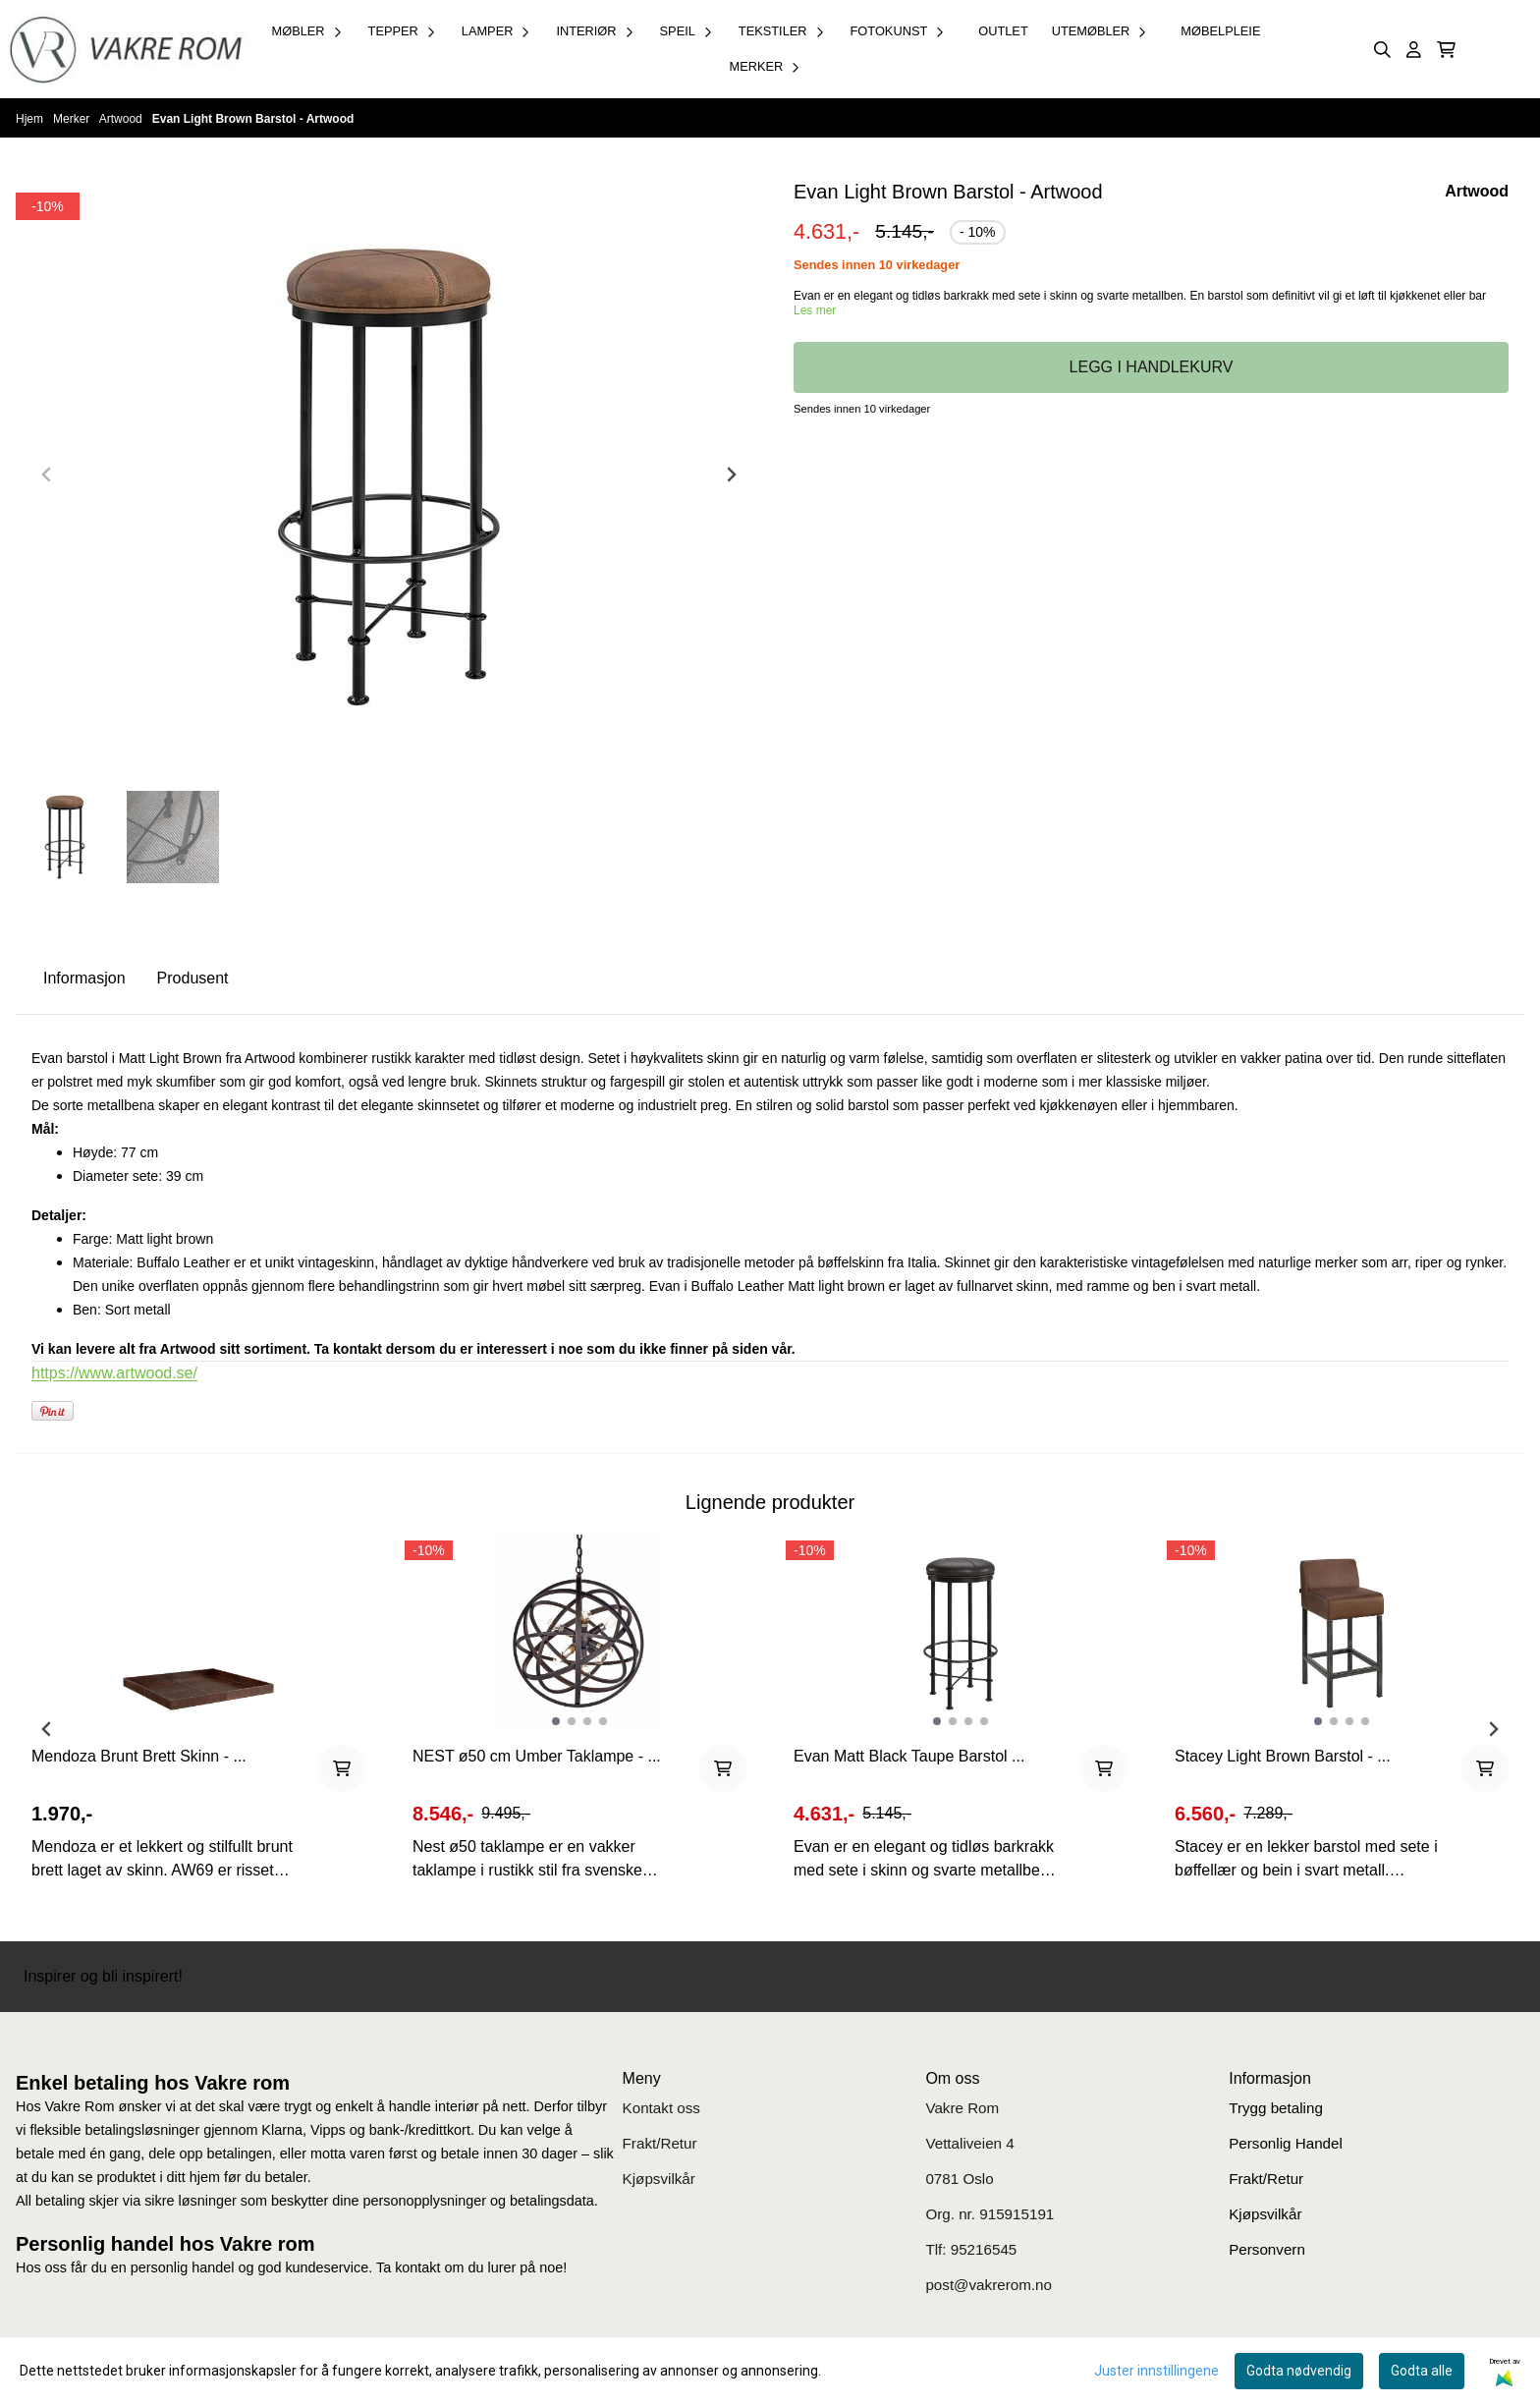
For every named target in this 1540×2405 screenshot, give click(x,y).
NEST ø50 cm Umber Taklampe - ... (536, 1756)
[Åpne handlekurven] (1446, 49)
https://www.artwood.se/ (114, 1373)
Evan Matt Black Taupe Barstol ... (909, 1756)
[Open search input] (1382, 49)
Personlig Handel (1286, 2143)
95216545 (984, 2249)
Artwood (122, 119)
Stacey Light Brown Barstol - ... (1283, 1756)
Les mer (815, 310)
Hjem (31, 119)
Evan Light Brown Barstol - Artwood (253, 119)
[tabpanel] (198, 1721)
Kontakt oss (661, 2107)
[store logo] (125, 49)
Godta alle (1422, 2370)
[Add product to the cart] (341, 1768)
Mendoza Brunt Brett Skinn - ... (139, 1756)
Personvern (1267, 2249)
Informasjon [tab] (84, 978)
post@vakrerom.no (988, 2284)
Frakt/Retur (660, 2143)
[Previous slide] (47, 474)
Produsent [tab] (193, 978)
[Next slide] (730, 474)
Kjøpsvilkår (659, 2178)
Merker (73, 119)
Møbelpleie (1220, 31)
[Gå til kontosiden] (1414, 49)
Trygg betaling (1276, 2107)
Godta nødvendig (1298, 2370)
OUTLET (1002, 31)
